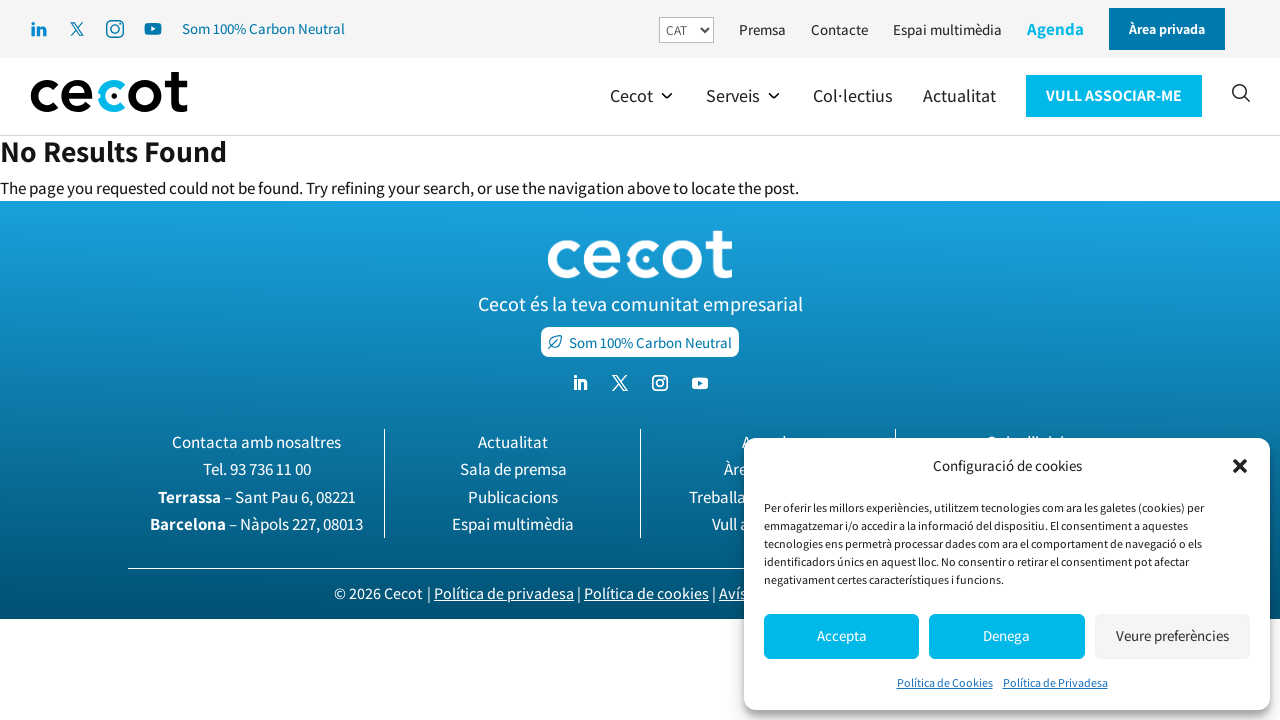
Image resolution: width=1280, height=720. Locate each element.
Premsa (762, 29)
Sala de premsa (513, 469)
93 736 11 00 (270, 469)
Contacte (839, 29)
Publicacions (513, 497)
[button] (1240, 466)
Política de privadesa (504, 593)
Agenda (1055, 29)
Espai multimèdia (947, 29)
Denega (1006, 635)
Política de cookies (646, 593)
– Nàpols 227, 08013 (256, 524)
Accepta (842, 635)
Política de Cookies (945, 682)
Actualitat (513, 442)
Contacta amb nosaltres (256, 442)
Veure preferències (1172, 635)
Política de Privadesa (1055, 682)
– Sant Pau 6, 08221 (257, 497)
